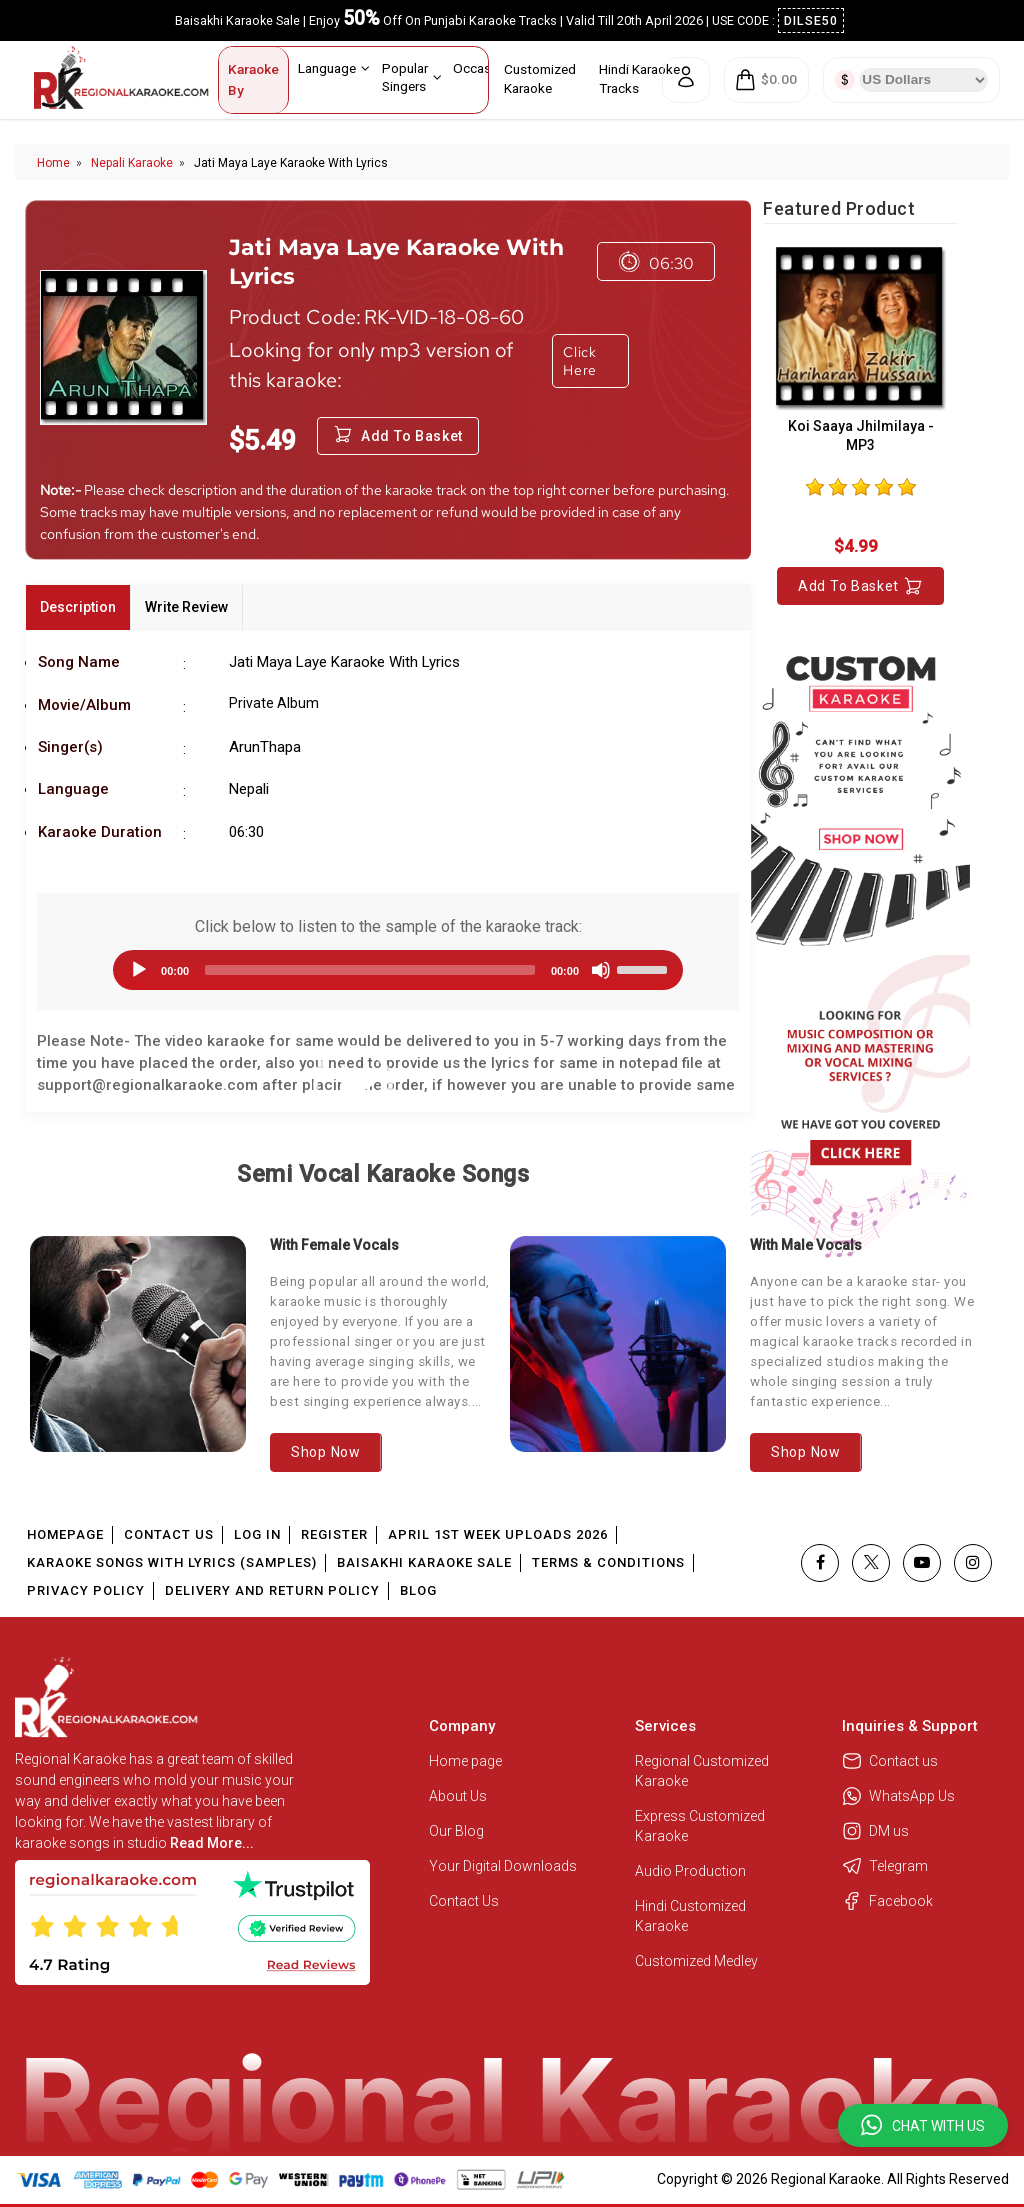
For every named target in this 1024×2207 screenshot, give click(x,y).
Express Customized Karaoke (700, 1826)
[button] (923, 2125)
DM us (875, 1831)
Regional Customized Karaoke (702, 1771)
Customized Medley (698, 1961)
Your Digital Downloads (503, 1866)
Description (78, 607)
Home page (465, 1761)
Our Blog (456, 1831)
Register (334, 1534)
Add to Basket (860, 586)
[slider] (370, 970)
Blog (418, 1590)
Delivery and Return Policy (272, 1590)
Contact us (890, 1761)
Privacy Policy (86, 1590)
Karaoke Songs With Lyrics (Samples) (172, 1562)
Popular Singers (412, 76)
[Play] (139, 970)
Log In (257, 1534)
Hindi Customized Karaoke (690, 1916)
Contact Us (169, 1534)
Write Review (186, 607)
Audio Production (690, 1871)
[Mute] (601, 970)
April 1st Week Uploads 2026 (498, 1534)
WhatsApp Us (898, 1796)
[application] (388, 970)
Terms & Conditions (608, 1562)
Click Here (580, 361)
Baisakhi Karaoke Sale (424, 1562)
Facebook (887, 1901)
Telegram (885, 1866)
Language (334, 68)
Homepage (65, 1534)
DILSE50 (811, 20)
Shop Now (326, 1452)
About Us (458, 1796)
